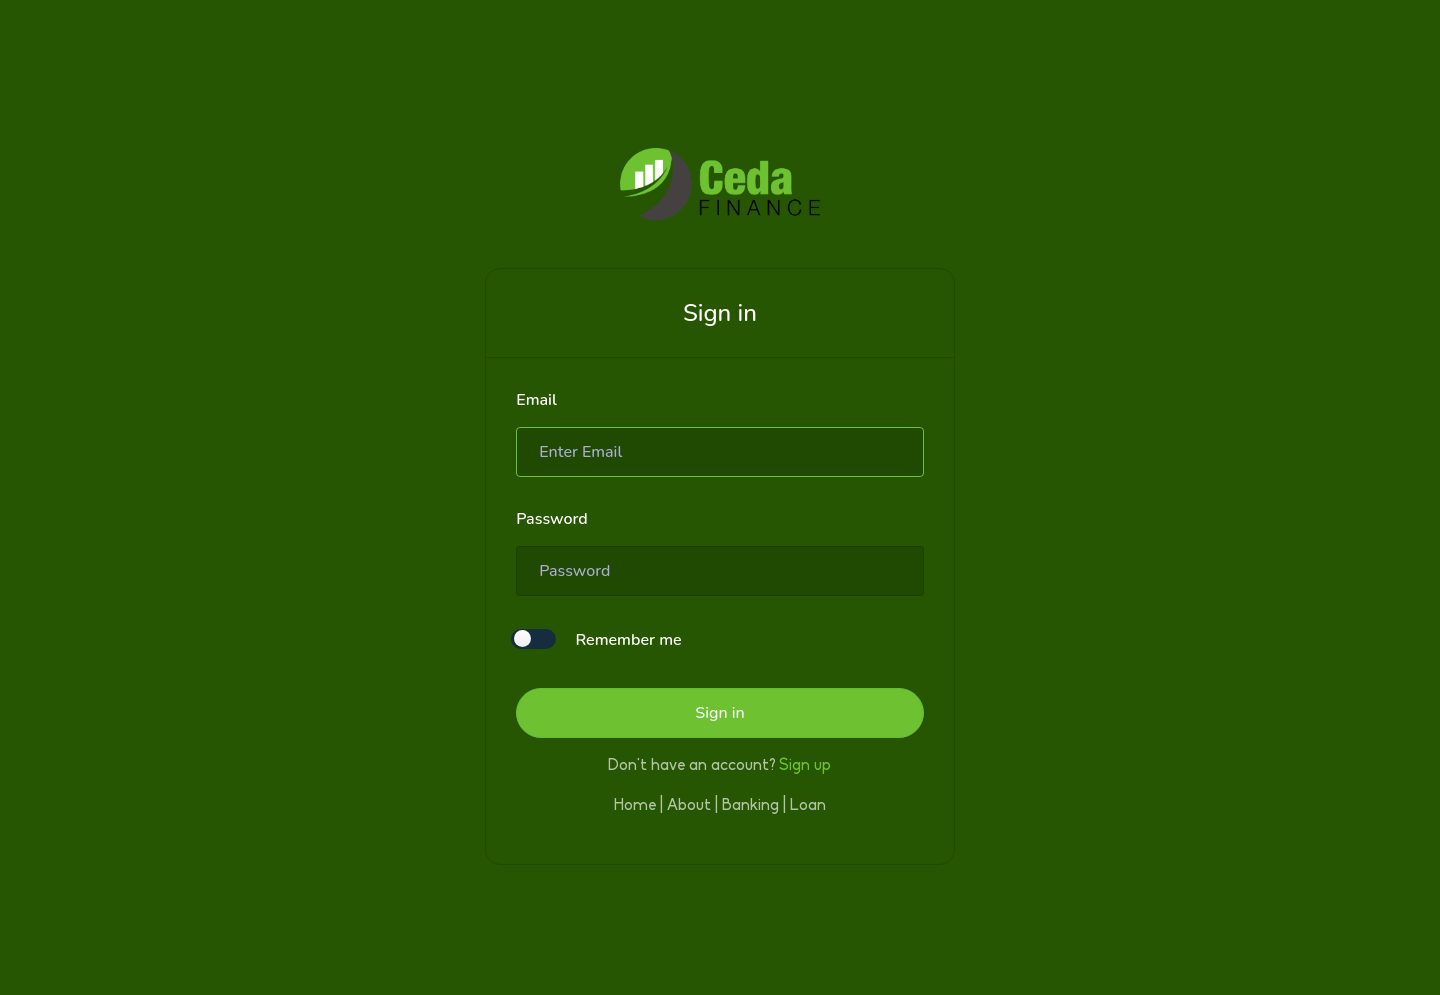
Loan (808, 806)
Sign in (719, 713)
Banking (750, 806)
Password (552, 519)
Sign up (805, 766)
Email (536, 400)
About (689, 806)
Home (635, 806)
